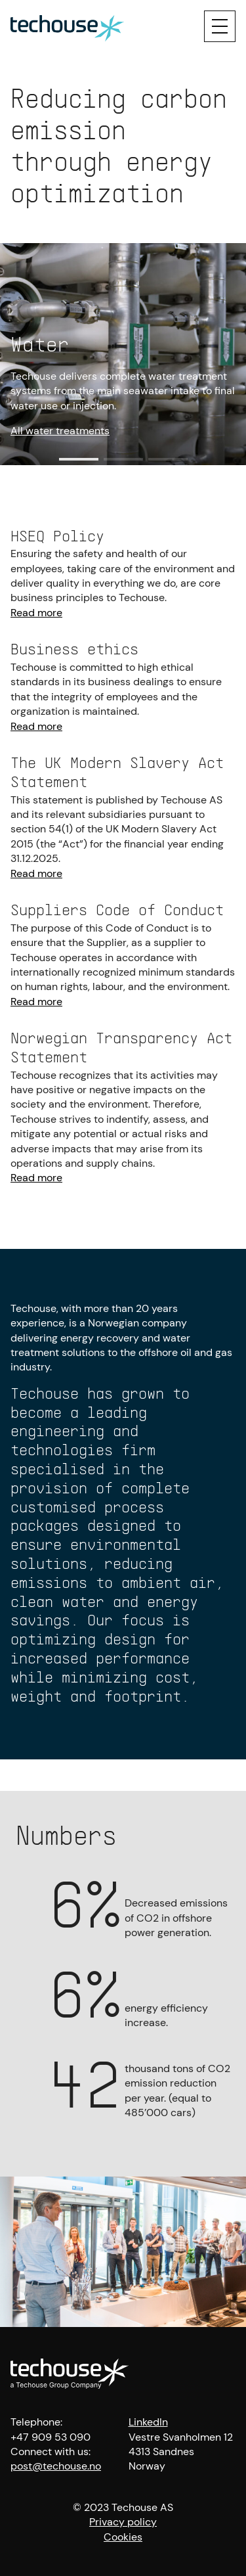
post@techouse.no (55, 2466)
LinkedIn (148, 2422)
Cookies (123, 2537)
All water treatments (60, 431)
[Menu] (220, 26)
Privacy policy (123, 2522)
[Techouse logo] (67, 26)
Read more (36, 613)
